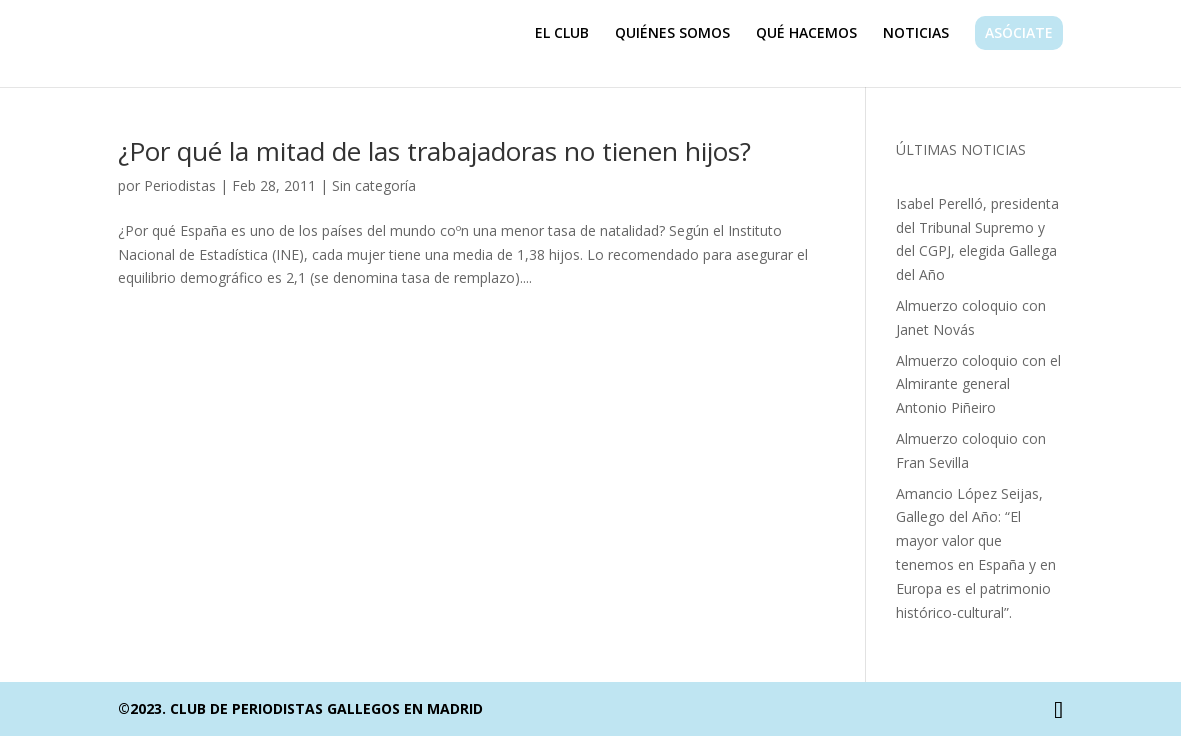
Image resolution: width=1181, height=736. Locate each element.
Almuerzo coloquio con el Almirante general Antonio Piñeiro (978, 384)
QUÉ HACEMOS (806, 34)
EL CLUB (562, 34)
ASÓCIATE (1019, 32)
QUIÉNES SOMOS (672, 34)
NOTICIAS (916, 34)
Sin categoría (374, 185)
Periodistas (180, 185)
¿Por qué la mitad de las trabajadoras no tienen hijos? (434, 151)
